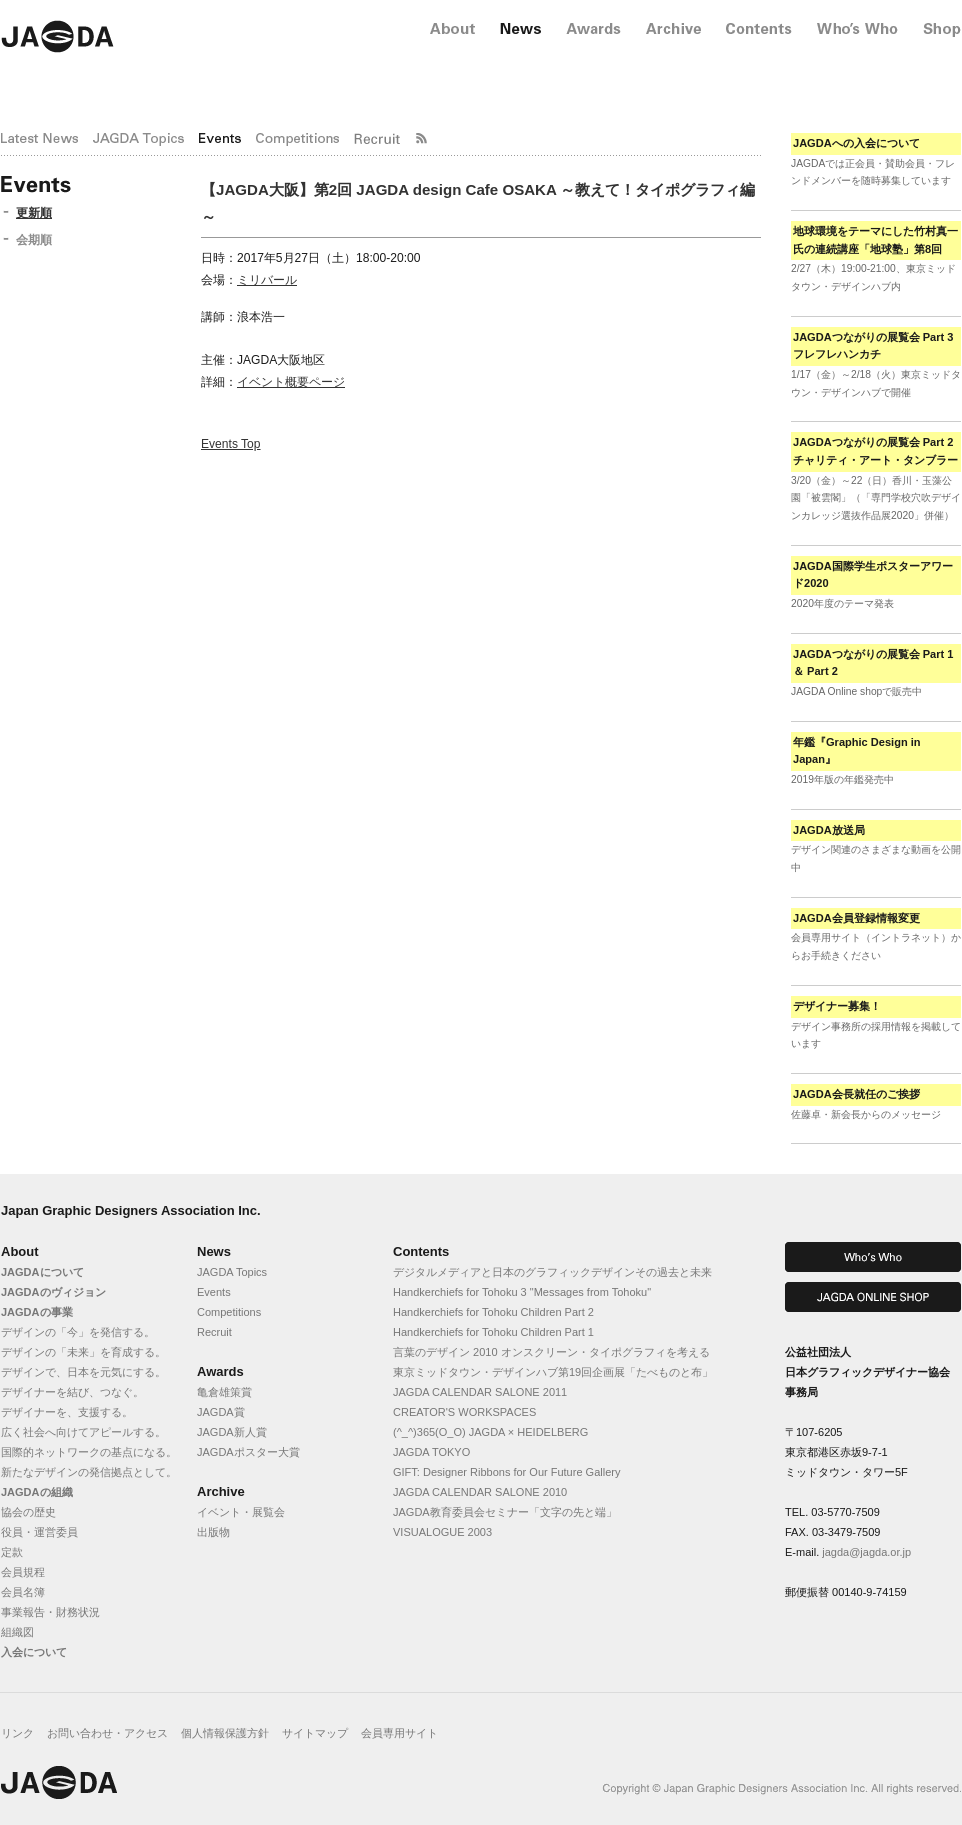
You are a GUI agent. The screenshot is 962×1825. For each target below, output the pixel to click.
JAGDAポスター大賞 (248, 1452)
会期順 (34, 240)
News (214, 1251)
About (20, 1251)
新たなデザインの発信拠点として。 (89, 1472)
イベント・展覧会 (241, 1512)
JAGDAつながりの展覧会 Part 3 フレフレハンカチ (873, 346)
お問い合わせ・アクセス (107, 1733)
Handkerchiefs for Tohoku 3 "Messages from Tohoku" (522, 1292)
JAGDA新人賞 (232, 1432)
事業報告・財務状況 (50, 1612)
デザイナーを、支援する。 (67, 1412)
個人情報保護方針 (225, 1733)
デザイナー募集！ (837, 1006)
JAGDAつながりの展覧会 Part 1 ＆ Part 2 (873, 663)
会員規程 (23, 1572)
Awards (220, 1371)
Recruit (214, 1332)
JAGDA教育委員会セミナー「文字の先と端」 (505, 1512)
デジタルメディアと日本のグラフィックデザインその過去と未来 (552, 1272)
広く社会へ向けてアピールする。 (83, 1432)
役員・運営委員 (39, 1532)
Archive (221, 1491)
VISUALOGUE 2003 (442, 1532)
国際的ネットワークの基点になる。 (89, 1452)
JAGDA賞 (221, 1412)
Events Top (231, 444)
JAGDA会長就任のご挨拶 (856, 1094)
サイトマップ (315, 1733)
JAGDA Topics (232, 1272)
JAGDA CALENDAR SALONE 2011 (480, 1392)
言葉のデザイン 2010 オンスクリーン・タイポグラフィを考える (551, 1352)
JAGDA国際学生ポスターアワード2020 (873, 575)
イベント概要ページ (291, 382)
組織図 (17, 1632)
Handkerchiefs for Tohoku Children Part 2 (493, 1312)
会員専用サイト (399, 1733)
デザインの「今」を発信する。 (78, 1332)
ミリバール (267, 280)
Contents (421, 1251)
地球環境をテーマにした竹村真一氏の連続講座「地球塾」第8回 (875, 240)
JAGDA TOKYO (431, 1452)
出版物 (213, 1532)
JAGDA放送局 (829, 830)
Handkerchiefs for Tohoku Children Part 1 (493, 1332)
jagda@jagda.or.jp (866, 1552)
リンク (17, 1733)
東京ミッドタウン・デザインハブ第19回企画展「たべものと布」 (553, 1372)
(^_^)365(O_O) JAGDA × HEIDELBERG (490, 1432)
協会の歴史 (28, 1512)
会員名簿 (23, 1592)
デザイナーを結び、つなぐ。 (72, 1392)
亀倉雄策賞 (224, 1392)
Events (214, 1292)
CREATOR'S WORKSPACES (464, 1412)
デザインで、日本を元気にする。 (83, 1372)
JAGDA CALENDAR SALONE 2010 (480, 1492)
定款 (12, 1552)
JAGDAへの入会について (856, 143)
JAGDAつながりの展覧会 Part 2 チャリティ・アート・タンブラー (875, 451)
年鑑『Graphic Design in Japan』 (857, 751)
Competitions (229, 1312)
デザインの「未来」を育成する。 (83, 1352)
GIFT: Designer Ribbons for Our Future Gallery (506, 1472)
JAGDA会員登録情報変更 (856, 918)
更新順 (34, 213)
